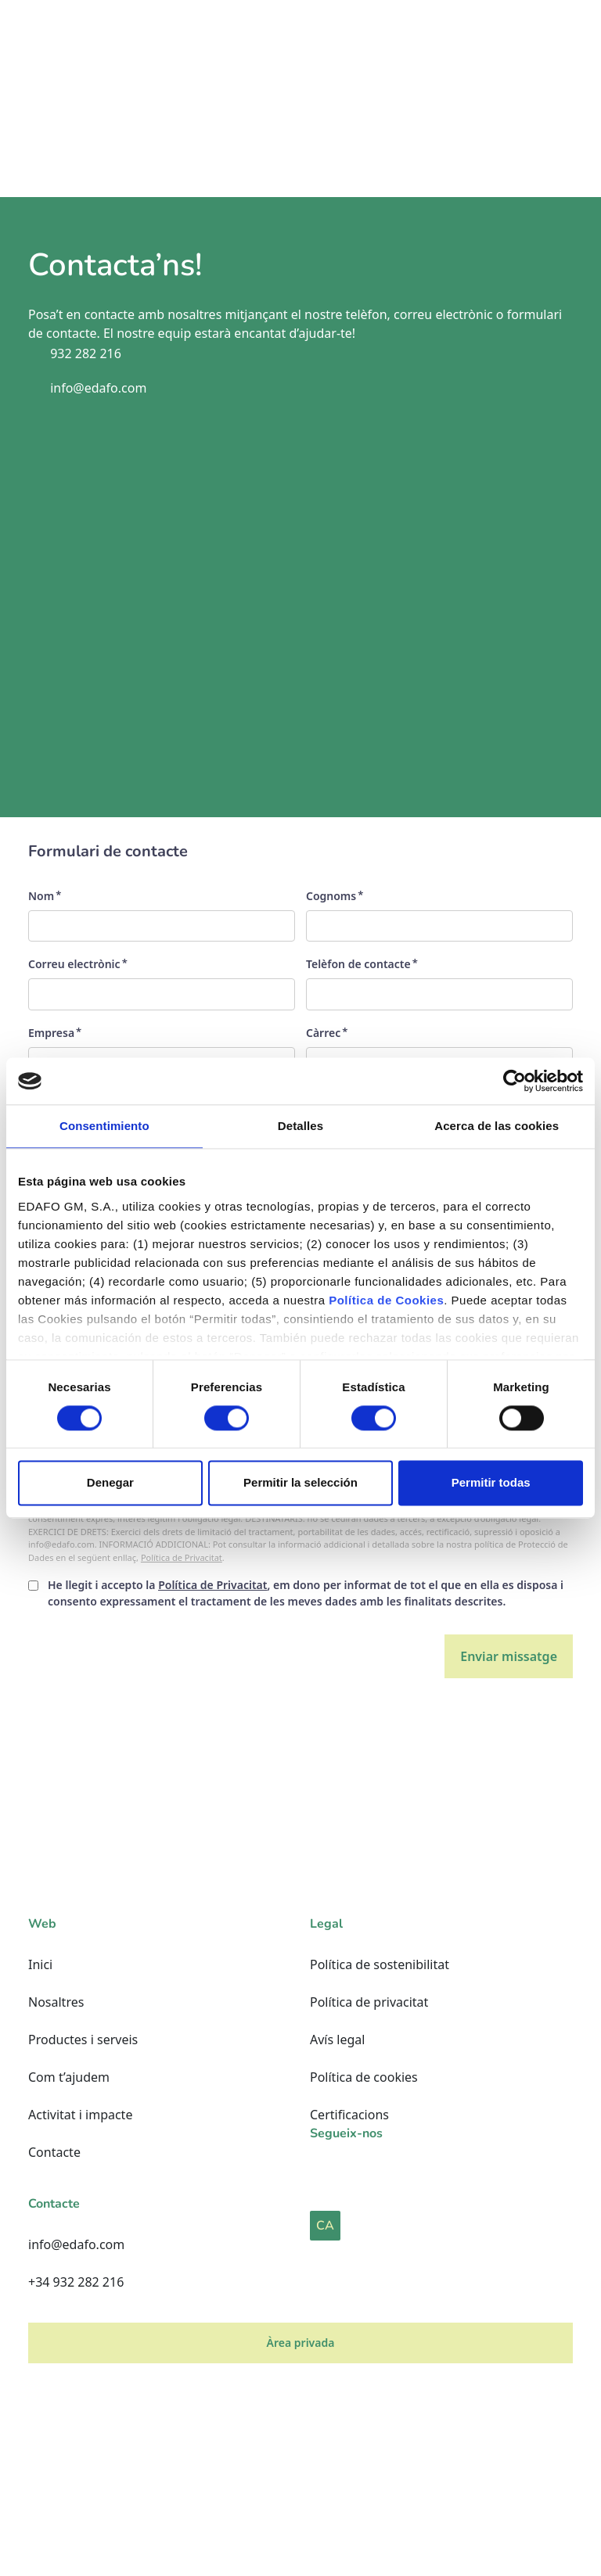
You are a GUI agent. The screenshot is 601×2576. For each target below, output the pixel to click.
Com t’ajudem (69, 2077)
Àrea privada (301, 2342)
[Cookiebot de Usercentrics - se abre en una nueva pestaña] (514, 1080)
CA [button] (325, 2225)
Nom (41, 895)
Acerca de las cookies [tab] (496, 1125)
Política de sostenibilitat (379, 1964)
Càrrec (323, 1032)
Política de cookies (364, 2077)
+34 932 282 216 (76, 2282)
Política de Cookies (386, 1300)
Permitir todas (491, 1483)
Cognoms (331, 895)
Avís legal (337, 2039)
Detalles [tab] (300, 1125)
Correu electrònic (74, 963)
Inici (40, 1964)
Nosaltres (56, 2002)
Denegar (110, 1483)
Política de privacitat (369, 2002)
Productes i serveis (83, 2039)
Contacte (54, 2152)
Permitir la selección (300, 1483)
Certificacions (349, 2114)
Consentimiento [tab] (104, 1125)
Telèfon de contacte (358, 963)
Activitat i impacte (80, 2114)
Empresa (51, 1032)
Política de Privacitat (181, 1557)
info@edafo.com (76, 2244)
